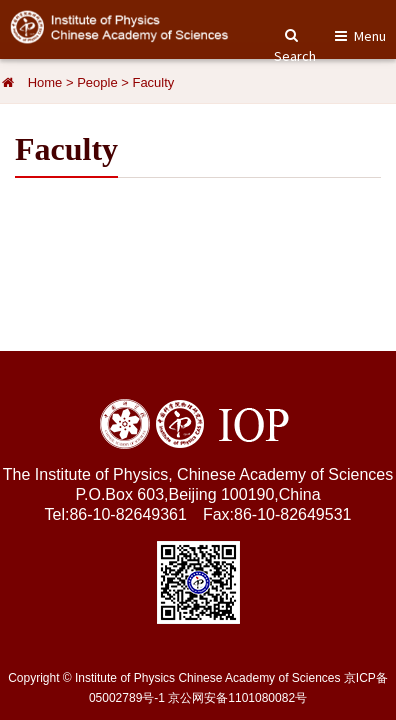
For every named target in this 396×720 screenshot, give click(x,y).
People (97, 82)
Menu (370, 36)
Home (45, 82)
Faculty (153, 82)
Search (295, 47)
